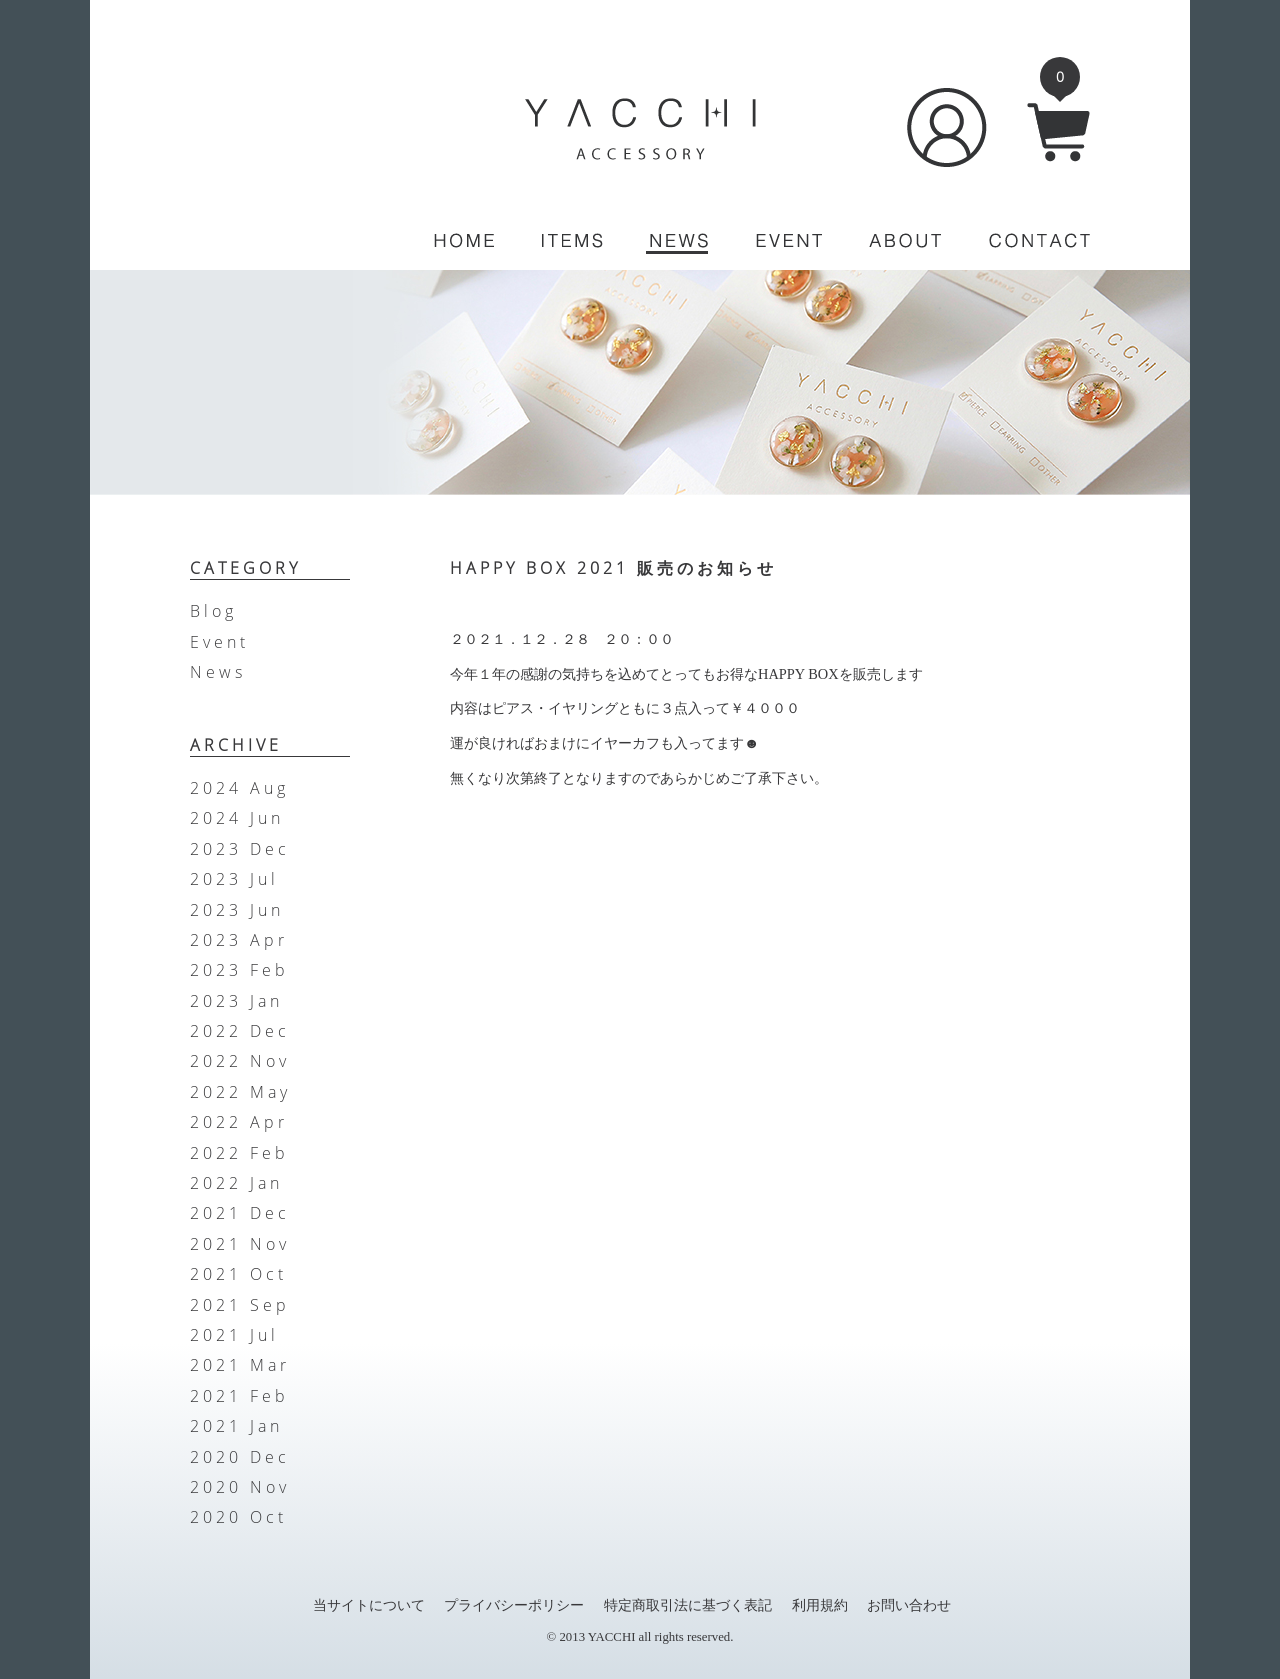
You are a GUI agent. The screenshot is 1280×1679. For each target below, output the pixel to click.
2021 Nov (240, 1244)
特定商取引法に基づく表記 (688, 1605)
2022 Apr (239, 1122)
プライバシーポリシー (514, 1605)
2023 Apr (239, 940)
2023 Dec (240, 849)
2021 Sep (240, 1305)
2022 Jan (236, 1183)
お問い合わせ (909, 1605)
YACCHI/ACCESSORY (640, 129)
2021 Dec (240, 1213)
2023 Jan (236, 1001)
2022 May (240, 1092)
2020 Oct (238, 1517)
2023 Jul (234, 879)
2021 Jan (236, 1426)
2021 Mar (240, 1365)
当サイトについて (369, 1605)
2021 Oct (238, 1274)
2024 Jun (237, 818)
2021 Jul (234, 1335)
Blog (213, 611)
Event (219, 642)
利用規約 (820, 1605)
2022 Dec (240, 1031)
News (218, 672)
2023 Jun (237, 910)
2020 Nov (240, 1487)
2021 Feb (239, 1396)
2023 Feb (239, 970)
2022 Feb (239, 1153)
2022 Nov (240, 1061)
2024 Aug (239, 788)
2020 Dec (240, 1457)
